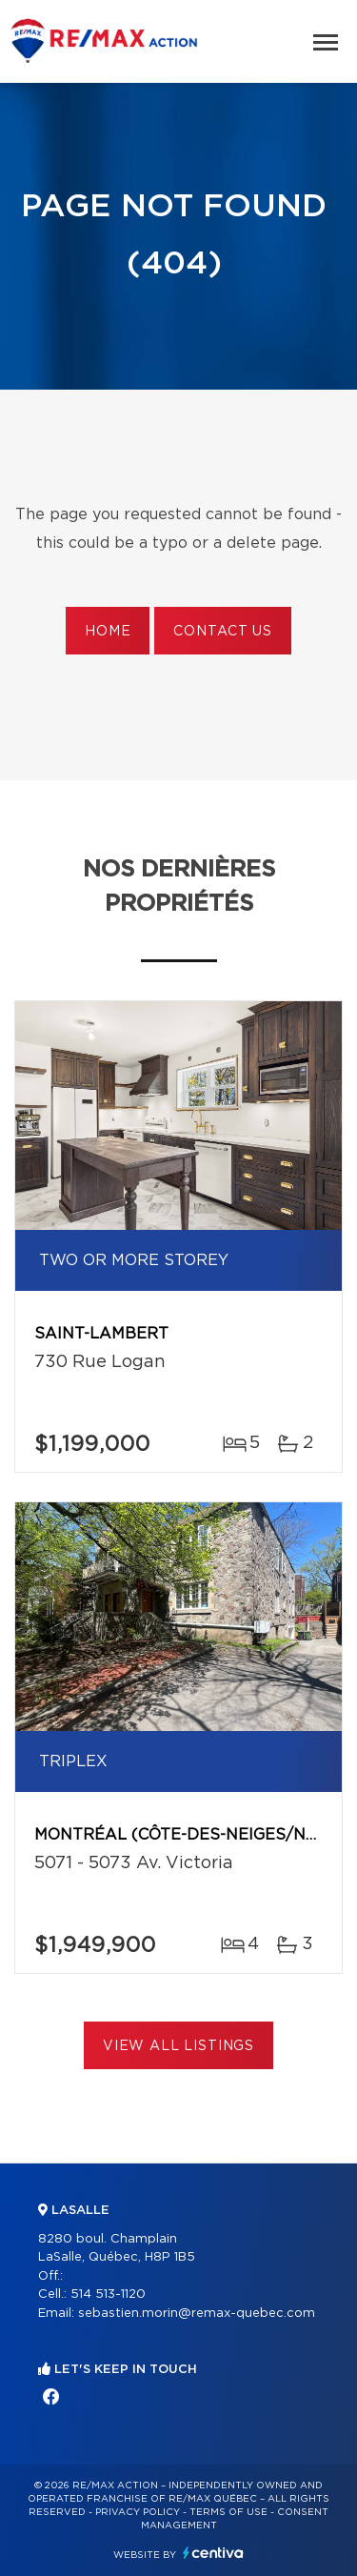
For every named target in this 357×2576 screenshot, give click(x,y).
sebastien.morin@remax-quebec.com (196, 2313)
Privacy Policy (137, 2512)
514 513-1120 (108, 2294)
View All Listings (178, 2046)
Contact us (222, 631)
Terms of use (228, 2512)
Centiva (213, 2552)
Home (107, 631)
